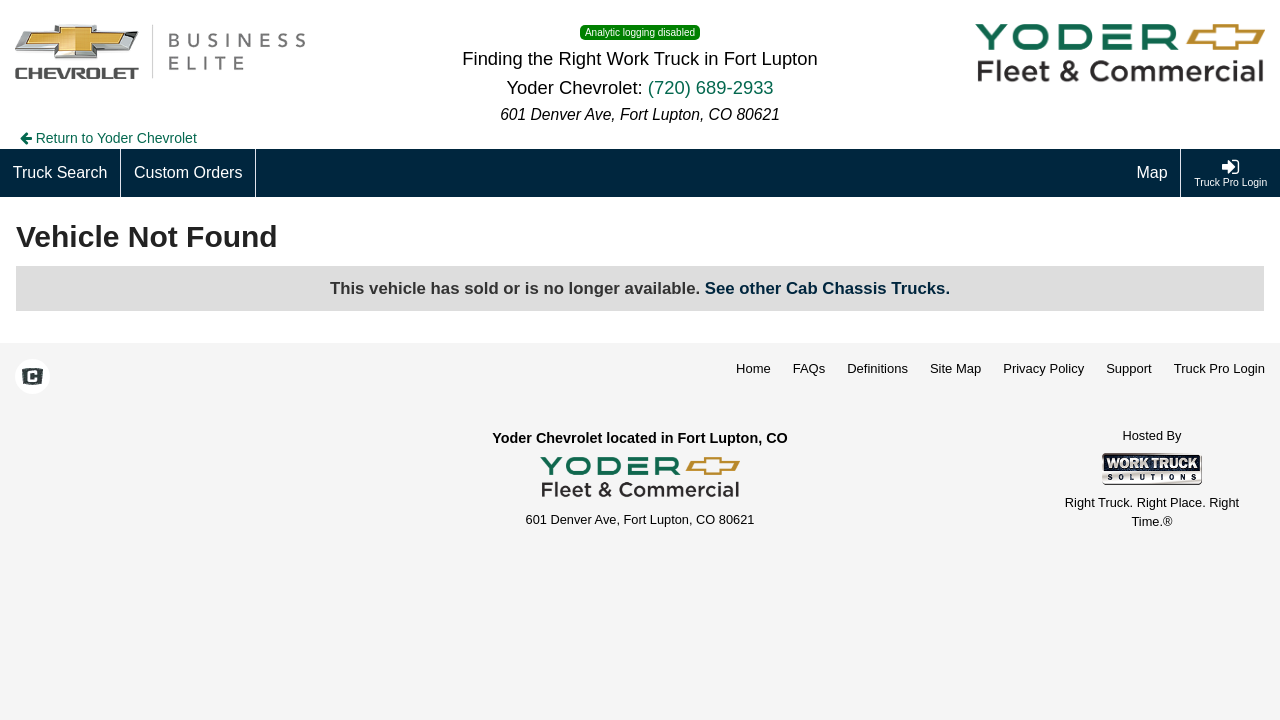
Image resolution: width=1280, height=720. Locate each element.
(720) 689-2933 (711, 87)
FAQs (809, 368)
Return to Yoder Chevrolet (108, 138)
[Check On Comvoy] (32, 378)
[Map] (1153, 173)
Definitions (877, 368)
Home (753, 368)
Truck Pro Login (1219, 368)
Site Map (955, 368)
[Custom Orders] (188, 173)
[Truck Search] (60, 173)
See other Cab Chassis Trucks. (827, 288)
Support (1129, 368)
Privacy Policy (1043, 368)
